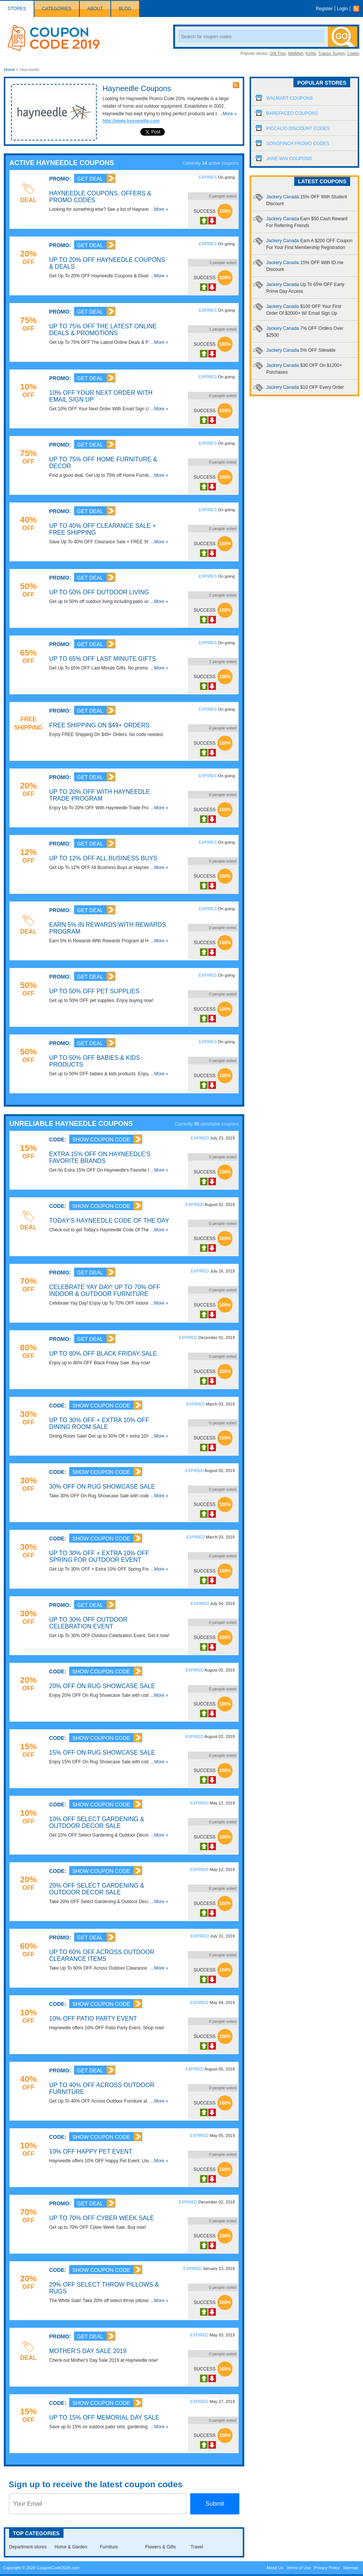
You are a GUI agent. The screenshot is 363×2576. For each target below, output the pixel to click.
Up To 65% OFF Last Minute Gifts (102, 659)
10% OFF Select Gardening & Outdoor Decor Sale (96, 1822)
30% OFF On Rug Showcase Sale (102, 1486)
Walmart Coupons (289, 98)
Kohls (311, 53)
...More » (228, 113)
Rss (358, 9)
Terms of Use (298, 2567)
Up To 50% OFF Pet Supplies (94, 991)
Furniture (109, 2547)
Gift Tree (277, 53)
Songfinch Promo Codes (297, 143)
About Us (274, 2567)
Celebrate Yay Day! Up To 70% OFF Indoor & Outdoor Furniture (104, 1290)
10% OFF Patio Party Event (93, 2018)
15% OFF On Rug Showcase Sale (102, 1752)
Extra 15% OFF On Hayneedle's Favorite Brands (99, 1157)
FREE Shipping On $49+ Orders (99, 725)
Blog (125, 8)
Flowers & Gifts (160, 2547)
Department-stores (28, 2547)
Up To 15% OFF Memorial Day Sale (104, 2417)
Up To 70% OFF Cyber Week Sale (101, 2218)
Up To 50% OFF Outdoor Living (99, 592)
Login (342, 8)
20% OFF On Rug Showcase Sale (102, 1686)
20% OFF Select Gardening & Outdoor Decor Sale (96, 1889)
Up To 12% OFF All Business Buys (103, 858)
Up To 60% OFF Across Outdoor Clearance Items (101, 1955)
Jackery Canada (300, 350)
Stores (17, 8)
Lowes (353, 53)
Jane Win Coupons (289, 158)
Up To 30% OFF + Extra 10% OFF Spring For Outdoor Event (99, 1556)
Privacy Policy (327, 2567)
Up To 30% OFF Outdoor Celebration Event (88, 1623)
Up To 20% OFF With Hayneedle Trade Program (99, 795)
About (95, 8)
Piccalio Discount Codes (298, 128)
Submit (214, 2503)
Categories (56, 8)
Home (9, 69)
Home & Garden (70, 2547)
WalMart (296, 53)
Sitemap (350, 2567)
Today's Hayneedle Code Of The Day (109, 1220)
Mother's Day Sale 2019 (87, 2351)
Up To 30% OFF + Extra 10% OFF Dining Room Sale (99, 1423)
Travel (197, 2547)
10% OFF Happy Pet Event (90, 2151)
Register (324, 8)
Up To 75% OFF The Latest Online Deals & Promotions (103, 329)
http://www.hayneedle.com (131, 121)
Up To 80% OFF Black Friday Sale (103, 1353)
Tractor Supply (331, 53)
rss (236, 85)
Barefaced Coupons (292, 113)
